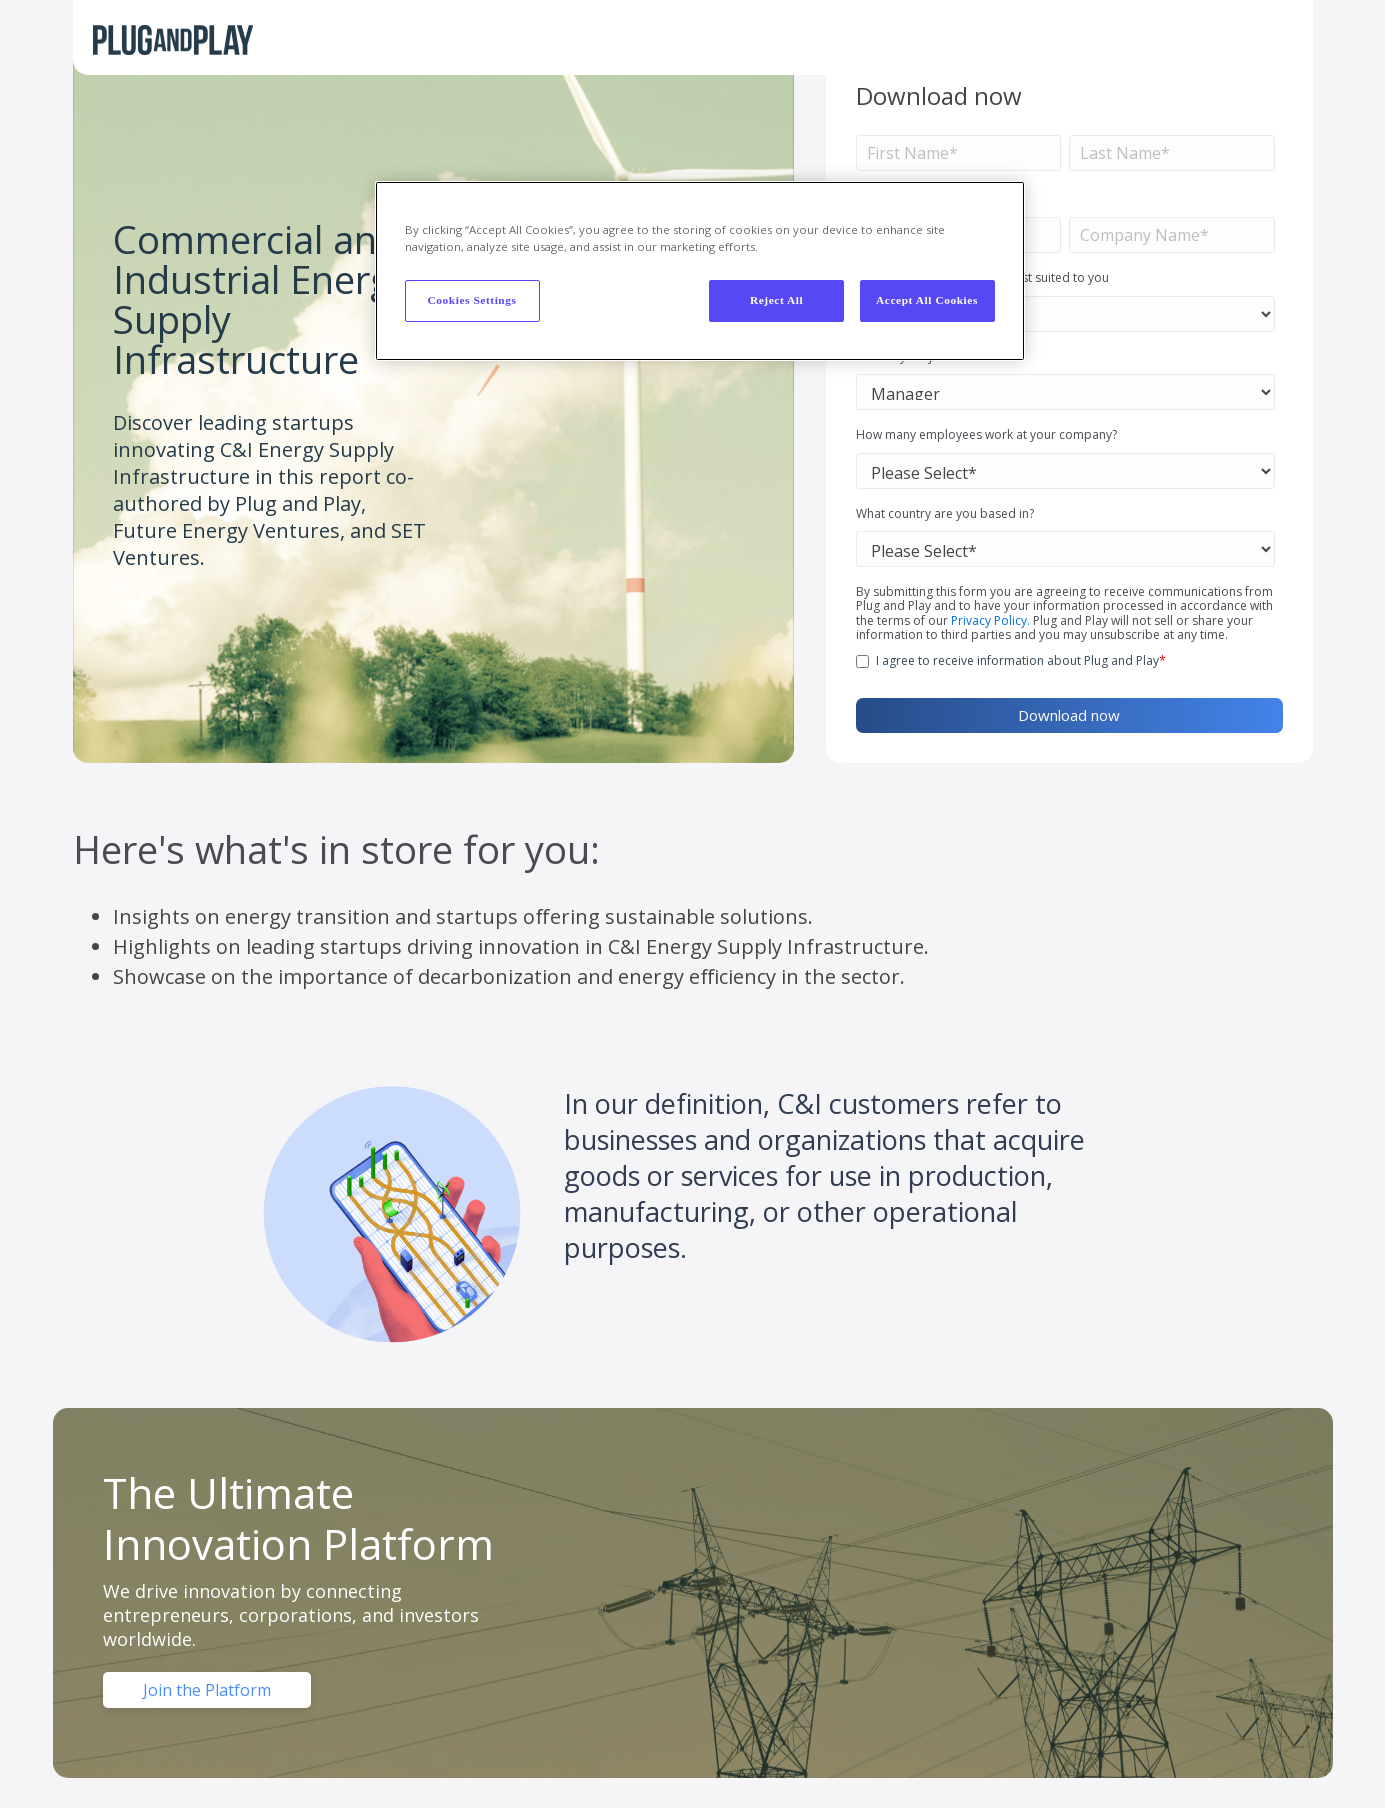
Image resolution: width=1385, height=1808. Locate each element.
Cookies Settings (471, 300)
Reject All (776, 300)
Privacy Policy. (990, 620)
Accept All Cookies (927, 300)
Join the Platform (207, 1690)
